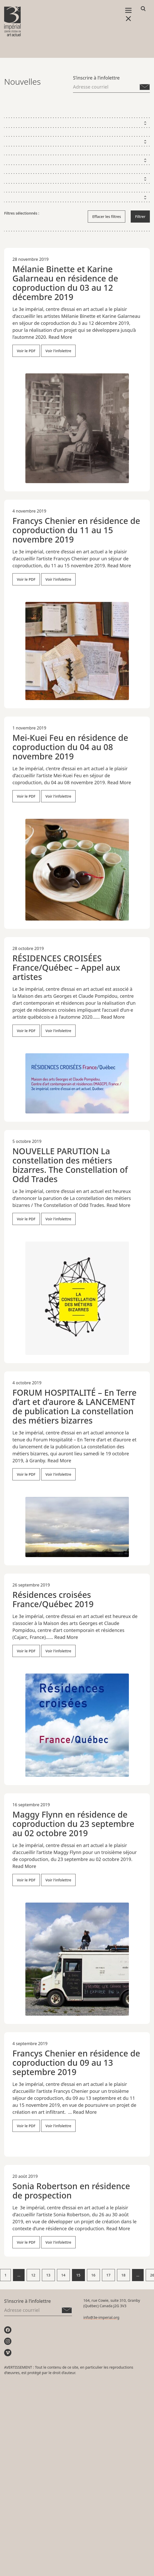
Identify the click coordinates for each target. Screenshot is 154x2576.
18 (123, 2275)
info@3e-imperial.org (101, 2317)
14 (63, 2275)
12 (33, 2275)
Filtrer (140, 216)
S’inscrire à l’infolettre (96, 78)
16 (93, 2275)
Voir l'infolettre (58, 350)
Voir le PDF (26, 350)
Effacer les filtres (106, 216)
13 (48, 2275)
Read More (60, 337)
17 (108, 2275)
